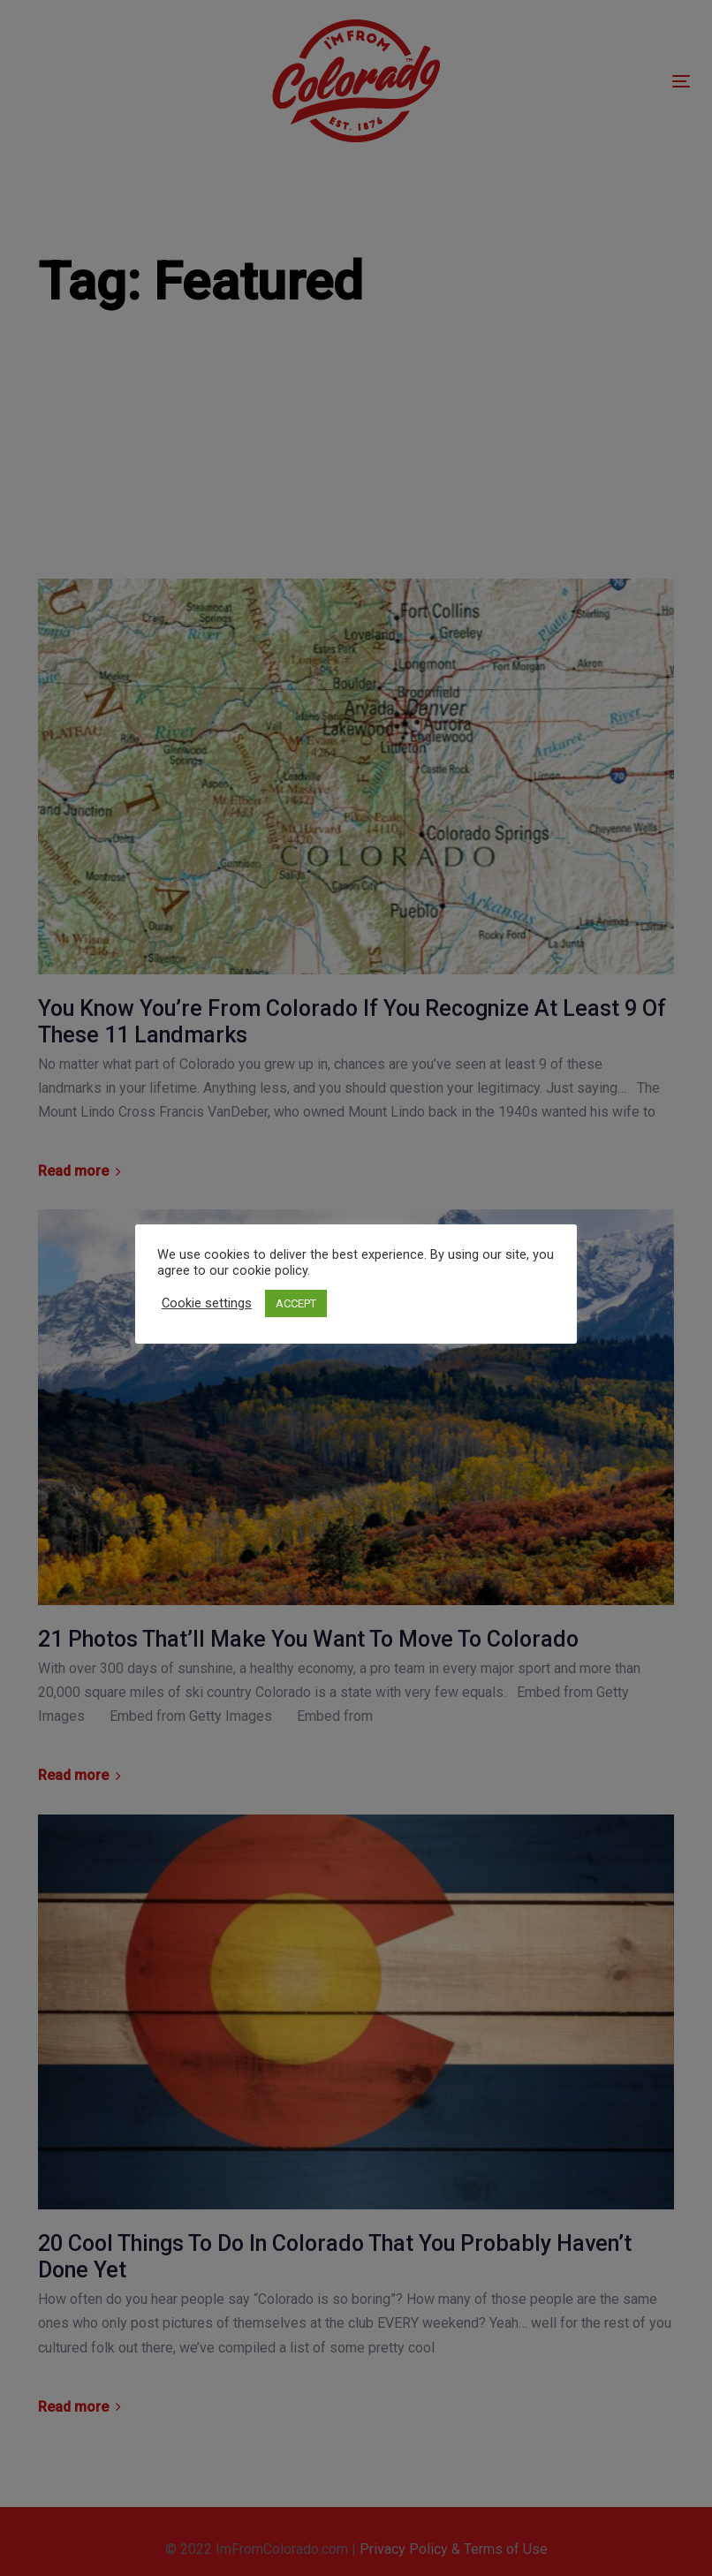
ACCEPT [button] (296, 1303)
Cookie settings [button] (207, 1303)
